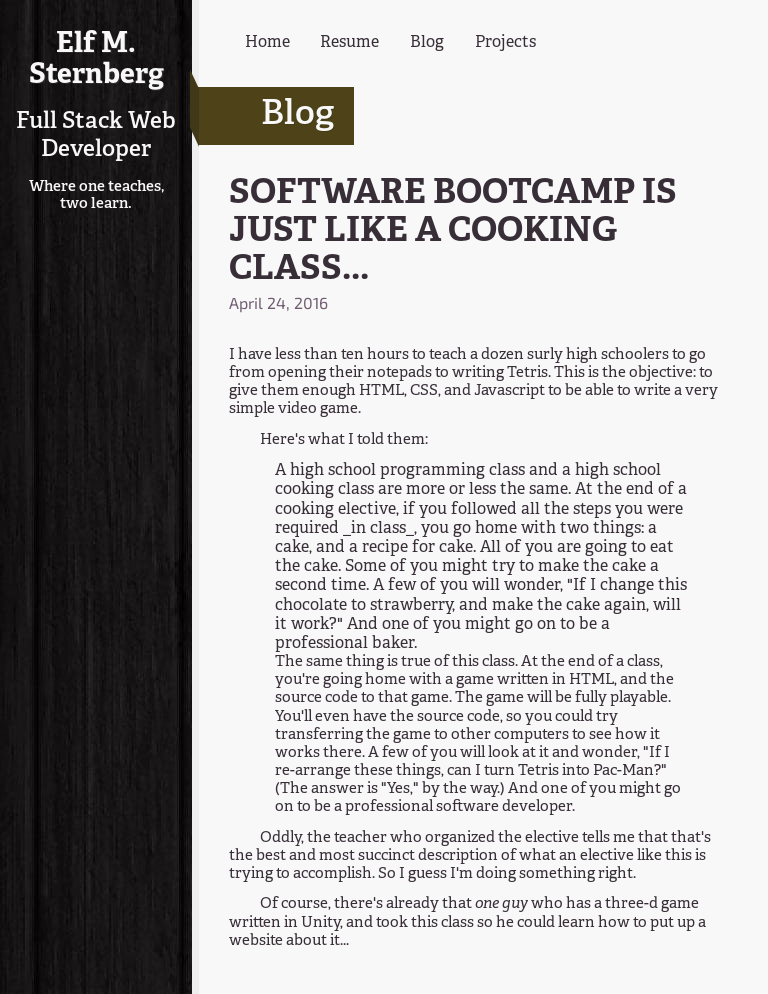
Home (267, 43)
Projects (505, 43)
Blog (427, 43)
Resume (349, 43)
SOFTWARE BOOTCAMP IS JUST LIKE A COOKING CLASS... (453, 232)
